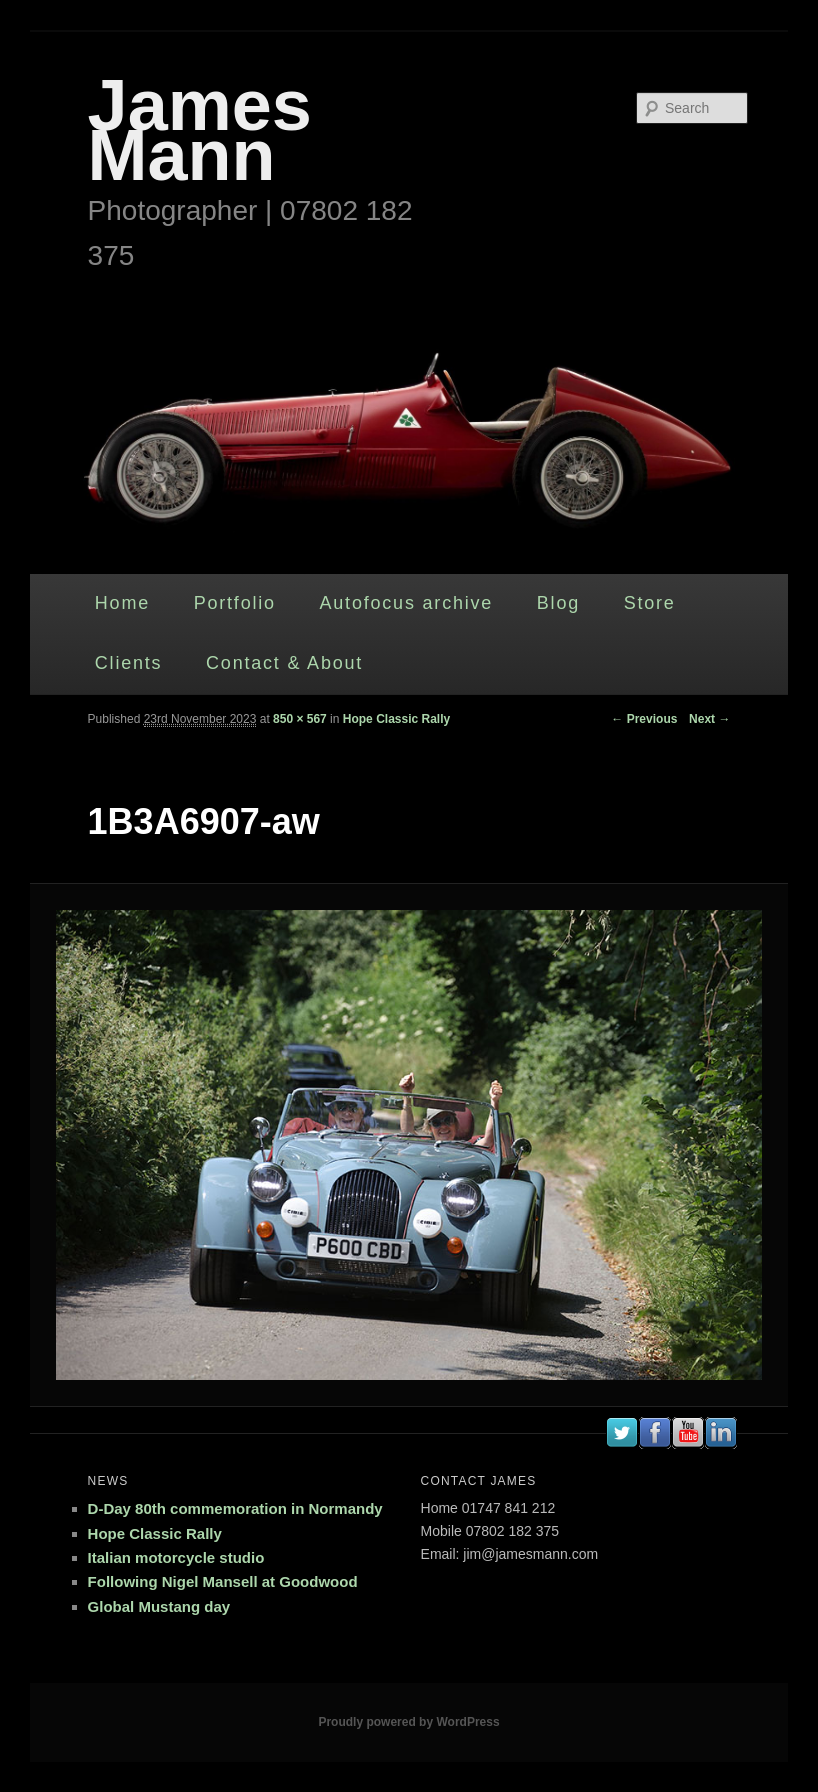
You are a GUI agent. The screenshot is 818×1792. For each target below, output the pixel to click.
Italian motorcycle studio (176, 1557)
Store (650, 603)
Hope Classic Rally (396, 719)
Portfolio (235, 603)
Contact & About (284, 663)
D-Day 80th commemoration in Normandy (235, 1508)
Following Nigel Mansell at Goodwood (223, 1581)
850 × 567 (300, 719)
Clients (129, 663)
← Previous (644, 719)
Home (122, 603)
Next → (709, 719)
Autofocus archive (406, 603)
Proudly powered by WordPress (408, 1722)
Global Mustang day (159, 1606)
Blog (558, 603)
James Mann (200, 130)
